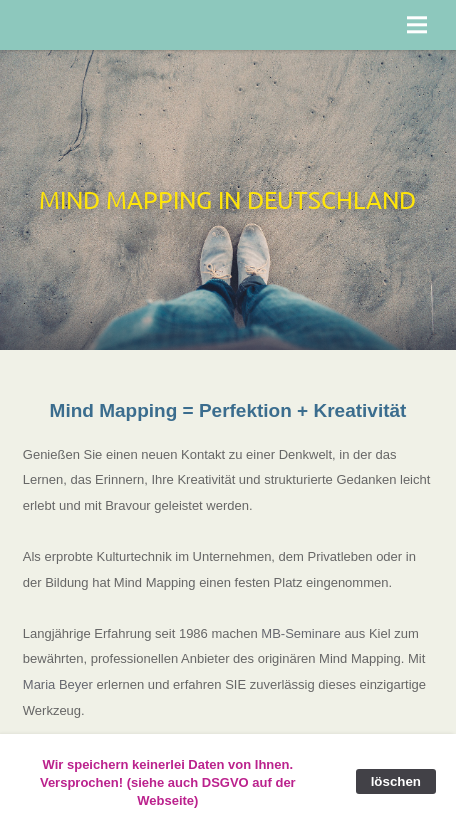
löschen (396, 781)
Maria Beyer (58, 684)
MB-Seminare (300, 633)
